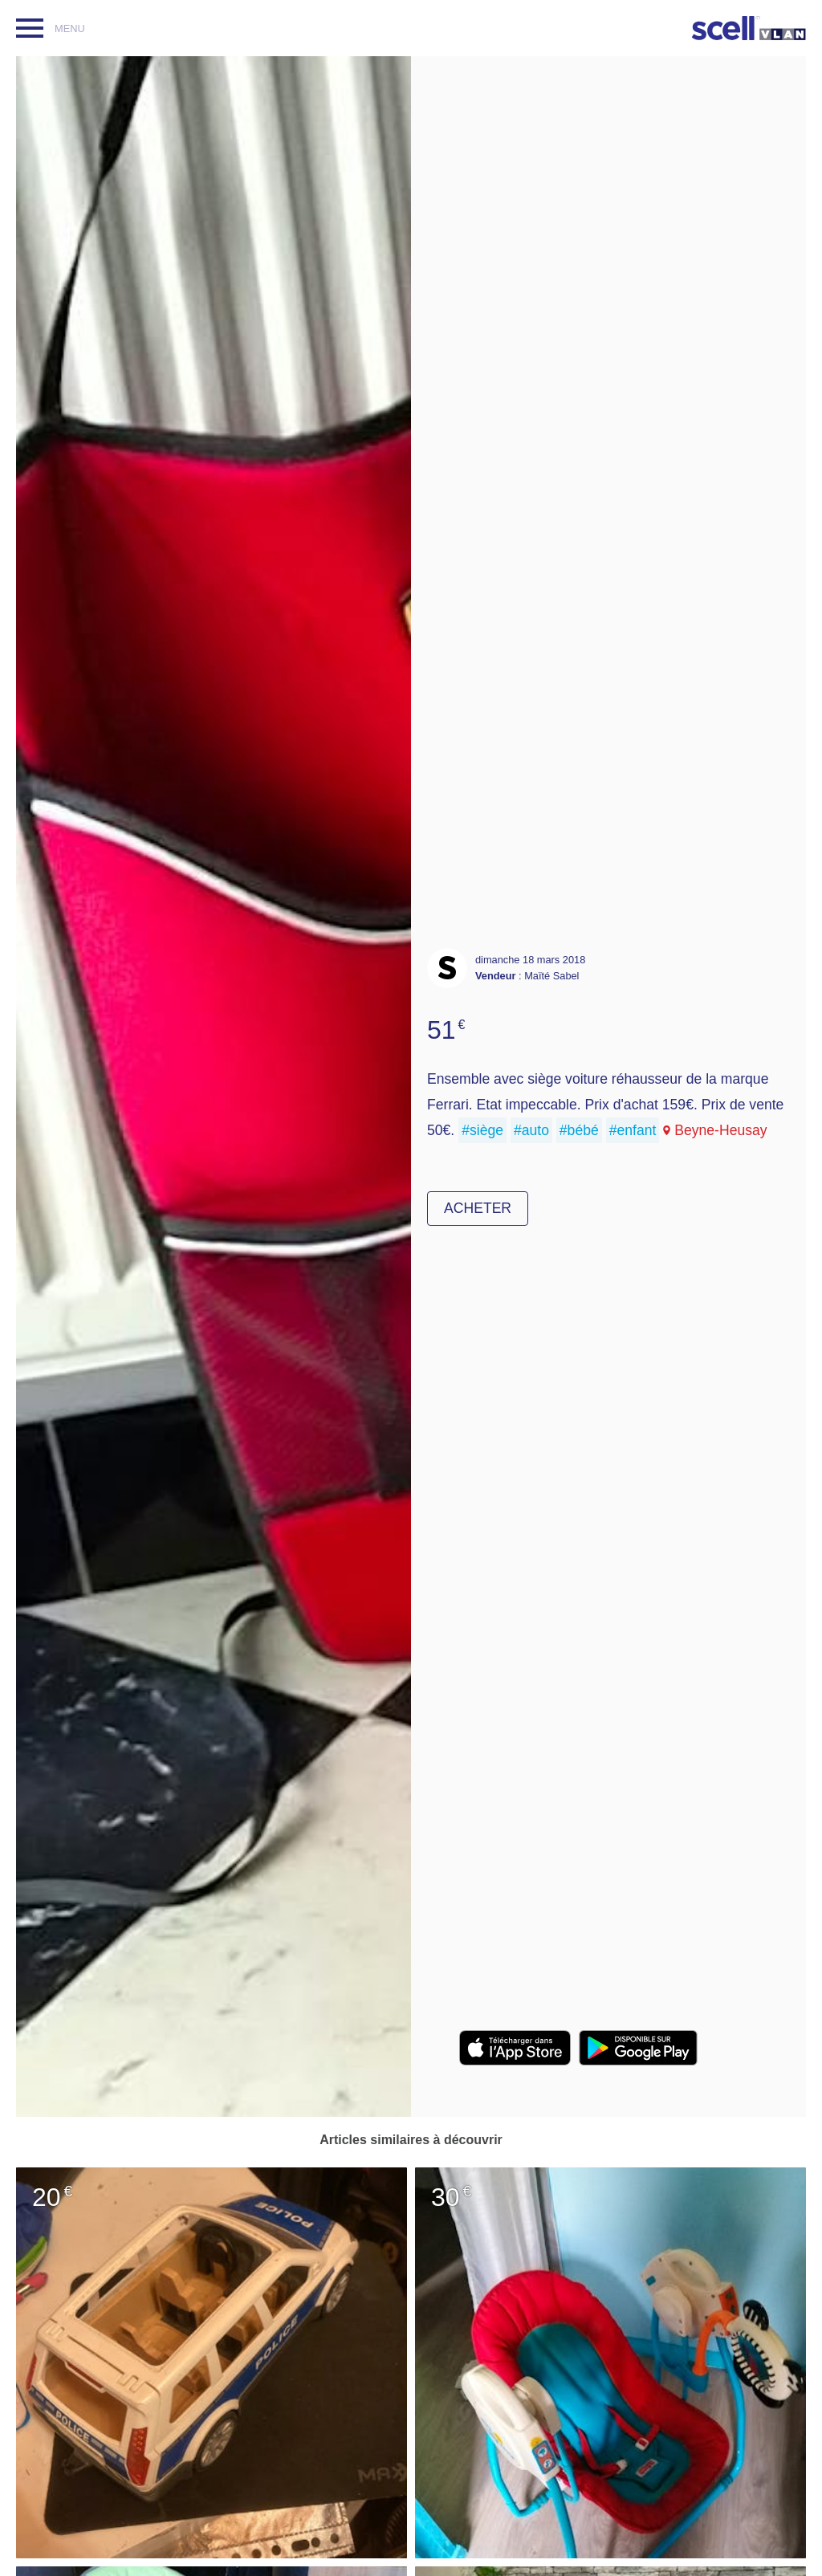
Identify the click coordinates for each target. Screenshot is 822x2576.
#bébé (579, 1130)
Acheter (477, 1208)
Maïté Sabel (551, 976)
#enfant (633, 1130)
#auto (531, 1130)
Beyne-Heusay (720, 1130)
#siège (482, 1130)
